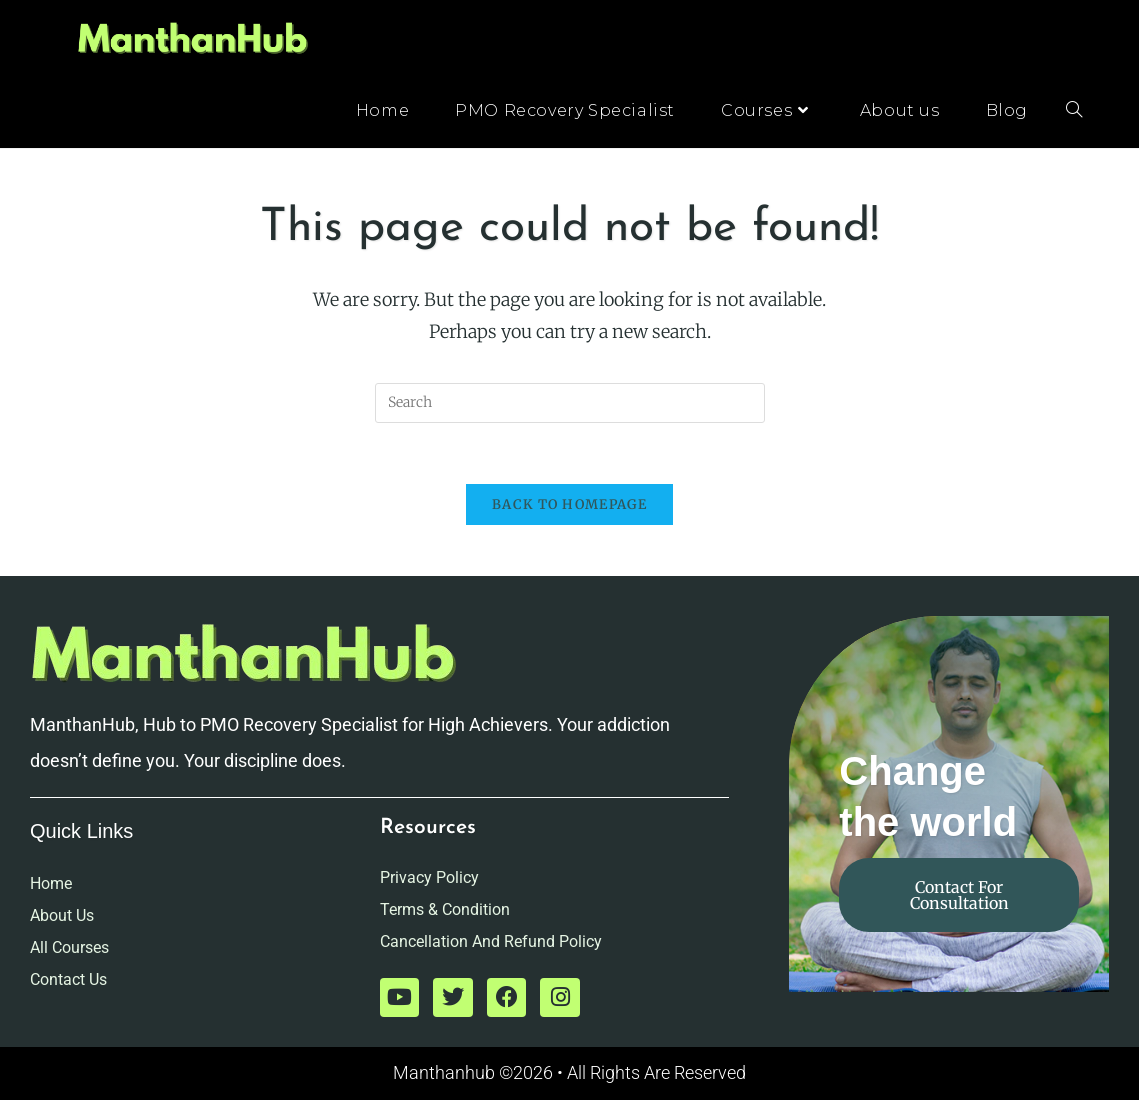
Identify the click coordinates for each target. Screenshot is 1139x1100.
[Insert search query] (570, 403)
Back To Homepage (569, 504)
